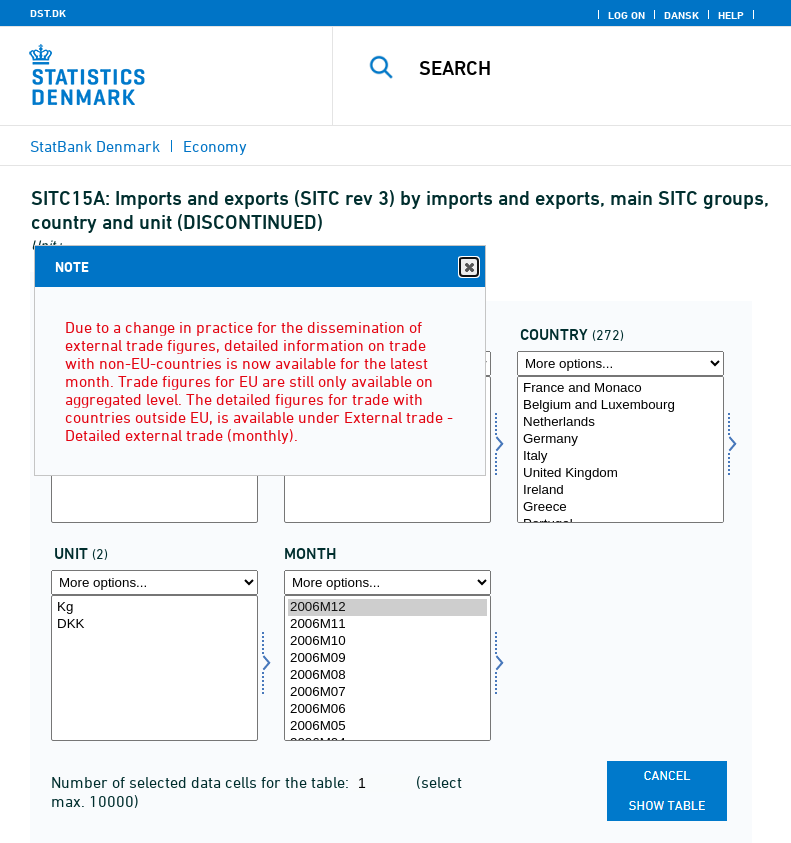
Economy (215, 146)
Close (468, 267)
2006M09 (387, 658)
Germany (620, 439)
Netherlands (620, 422)
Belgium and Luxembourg (620, 405)
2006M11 (387, 624)
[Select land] (620, 449)
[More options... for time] (387, 582)
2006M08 (387, 675)
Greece (620, 507)
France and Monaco (620, 388)
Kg (154, 607)
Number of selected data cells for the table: (202, 782)
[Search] (592, 68)
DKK (154, 624)
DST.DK (48, 13)
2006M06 (387, 709)
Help (731, 15)
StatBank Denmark (95, 146)
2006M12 (387, 607)
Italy (620, 456)
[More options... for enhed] (154, 582)
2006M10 (387, 641)
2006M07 (387, 692)
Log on (626, 15)
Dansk (681, 15)
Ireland (620, 490)
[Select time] (387, 668)
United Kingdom (620, 473)
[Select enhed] (154, 668)
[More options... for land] (620, 363)
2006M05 (387, 726)
